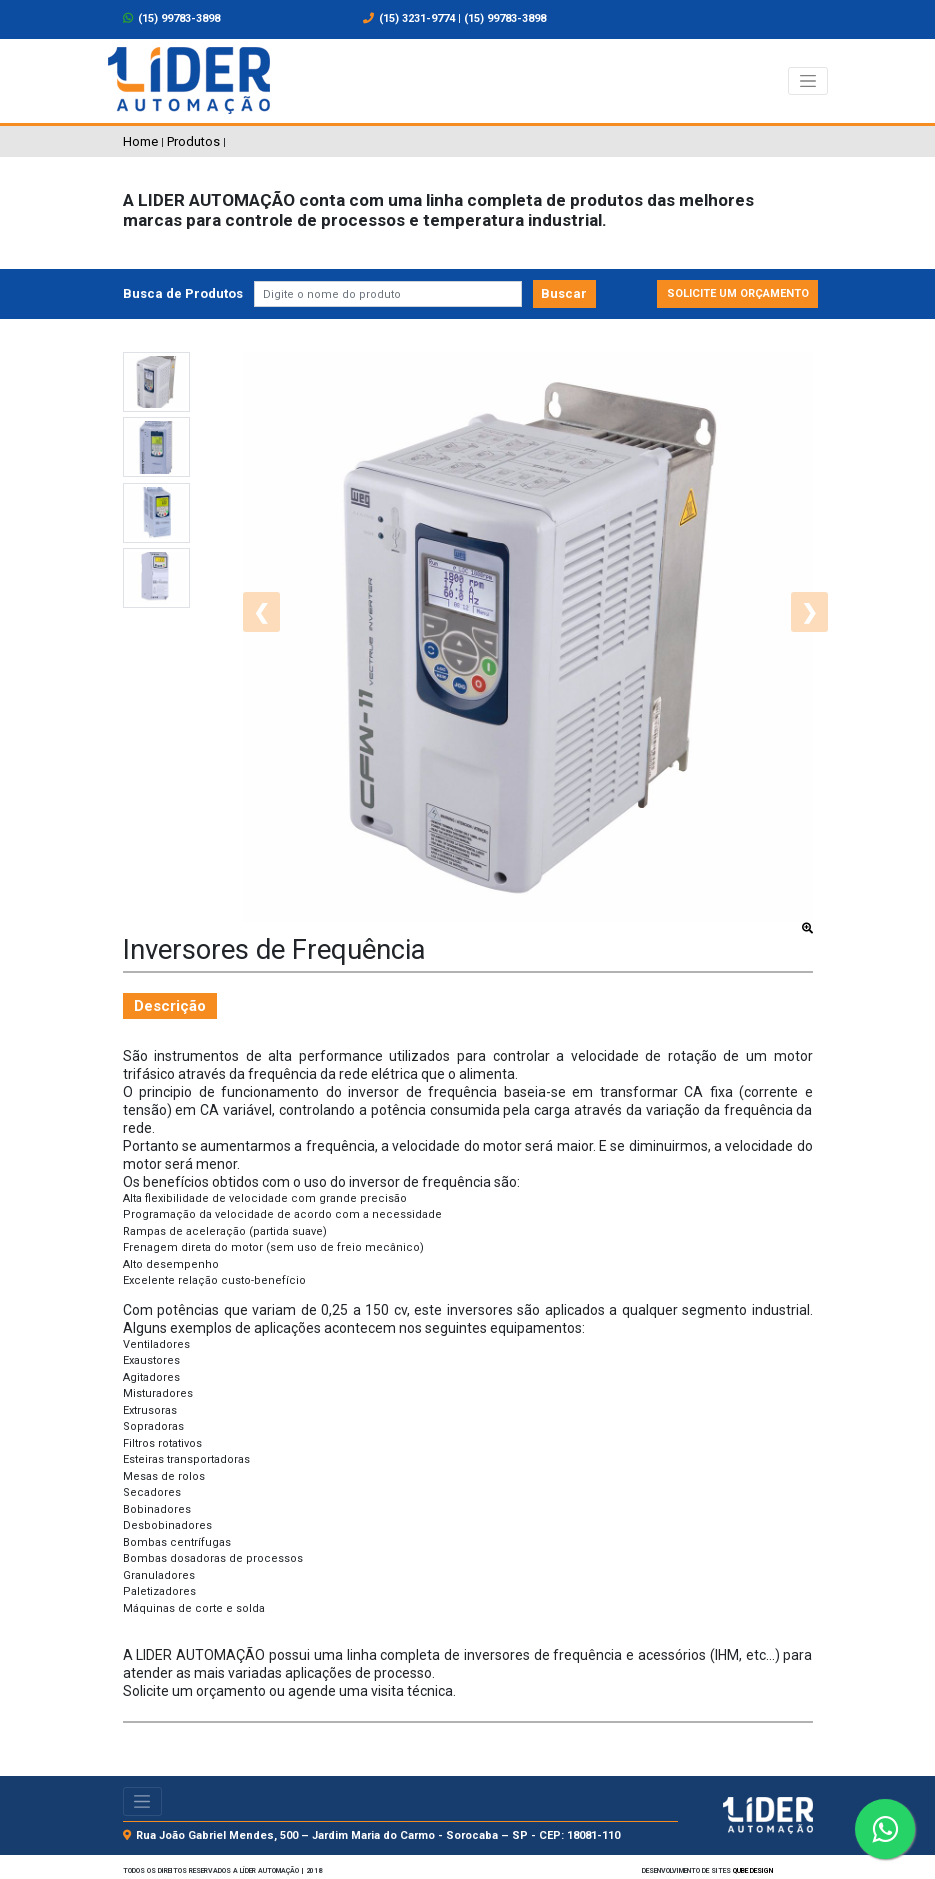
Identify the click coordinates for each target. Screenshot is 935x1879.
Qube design (753, 1870)
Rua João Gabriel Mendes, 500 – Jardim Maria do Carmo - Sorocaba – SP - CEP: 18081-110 (378, 1835)
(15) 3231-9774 (417, 18)
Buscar (564, 293)
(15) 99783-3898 (172, 18)
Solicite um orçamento (738, 293)
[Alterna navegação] (807, 81)
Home (140, 141)
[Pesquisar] (388, 294)
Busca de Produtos (183, 293)
